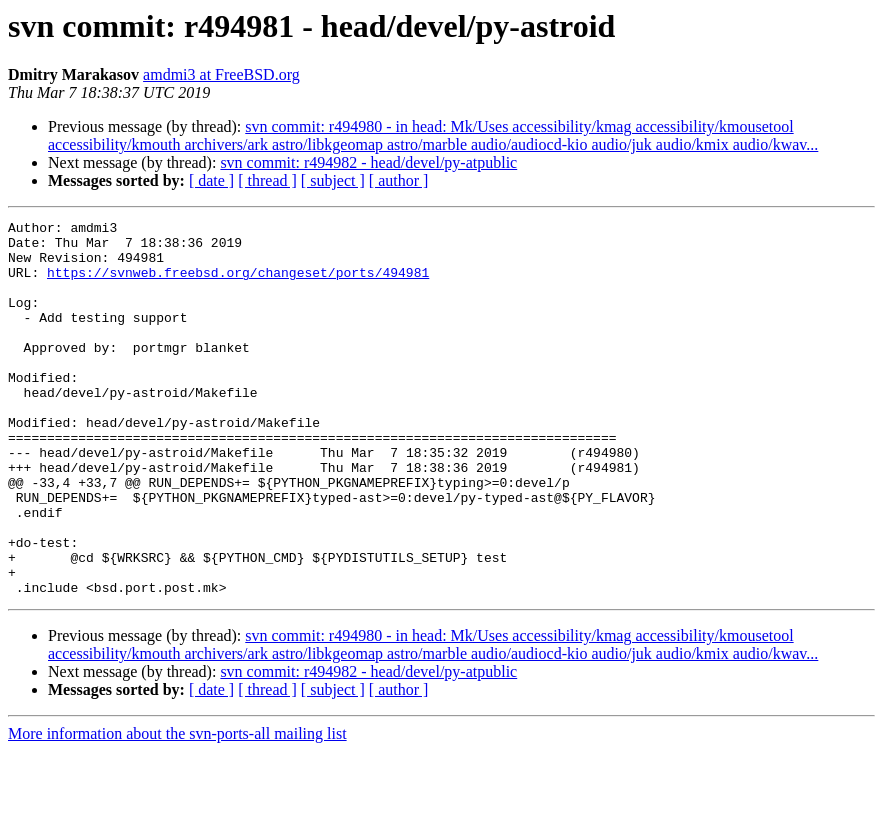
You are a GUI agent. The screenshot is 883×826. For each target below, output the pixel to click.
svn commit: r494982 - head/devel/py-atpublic (368, 162)
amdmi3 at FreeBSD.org (221, 74)
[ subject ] (333, 180)
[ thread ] (267, 180)
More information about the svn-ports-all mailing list (177, 808)
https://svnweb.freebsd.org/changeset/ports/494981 (238, 284)
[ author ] (399, 180)
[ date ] (211, 180)
